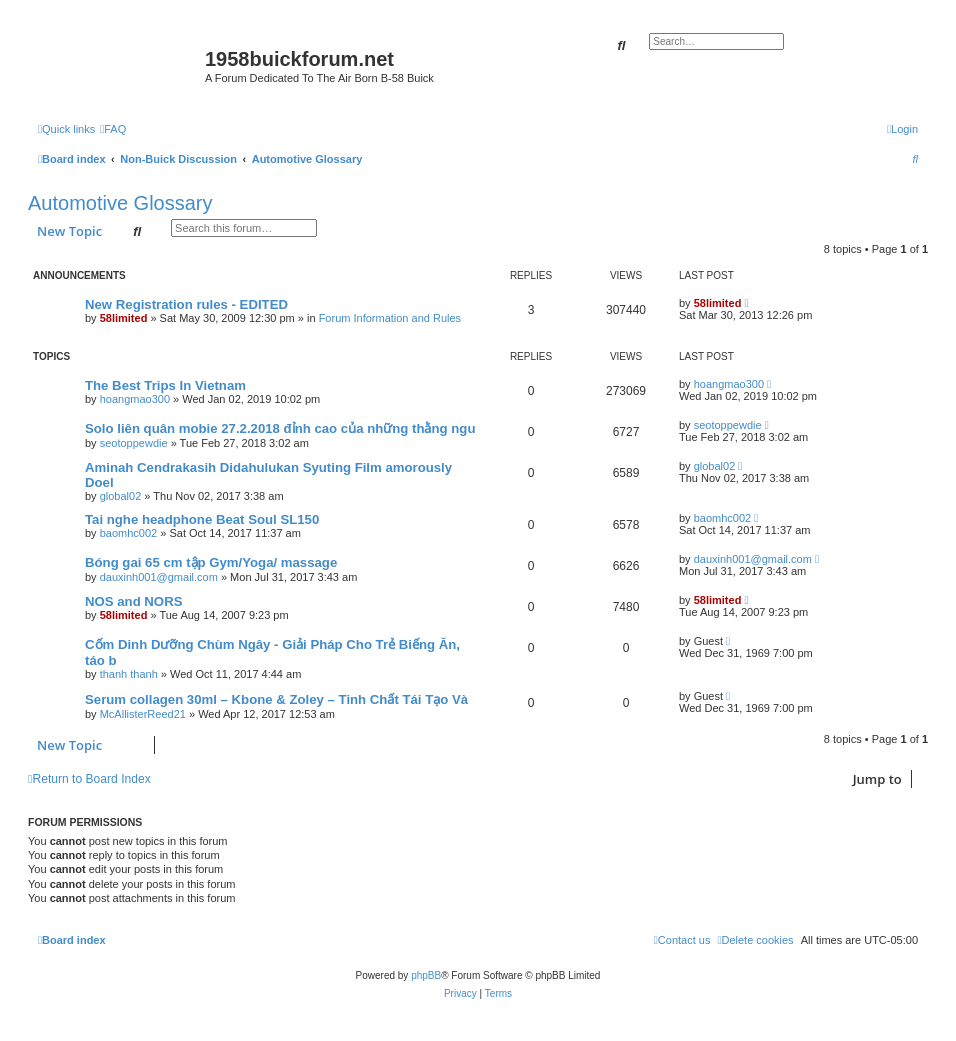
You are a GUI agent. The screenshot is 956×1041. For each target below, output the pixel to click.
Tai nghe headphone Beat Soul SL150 (202, 519)
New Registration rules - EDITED (186, 304)
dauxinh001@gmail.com (159, 577)
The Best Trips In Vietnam (165, 385)
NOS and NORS (133, 601)
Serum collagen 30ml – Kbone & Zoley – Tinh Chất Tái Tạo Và (276, 699)
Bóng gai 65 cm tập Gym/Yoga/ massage (211, 562)
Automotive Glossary (120, 203)
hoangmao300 (135, 399)
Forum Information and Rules (390, 318)
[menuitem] (113, 129)
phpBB (426, 975)
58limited (124, 318)
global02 (121, 496)
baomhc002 (129, 533)
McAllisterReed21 (143, 714)
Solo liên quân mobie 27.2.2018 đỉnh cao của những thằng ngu (280, 428)
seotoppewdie (134, 443)
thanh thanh (129, 674)
